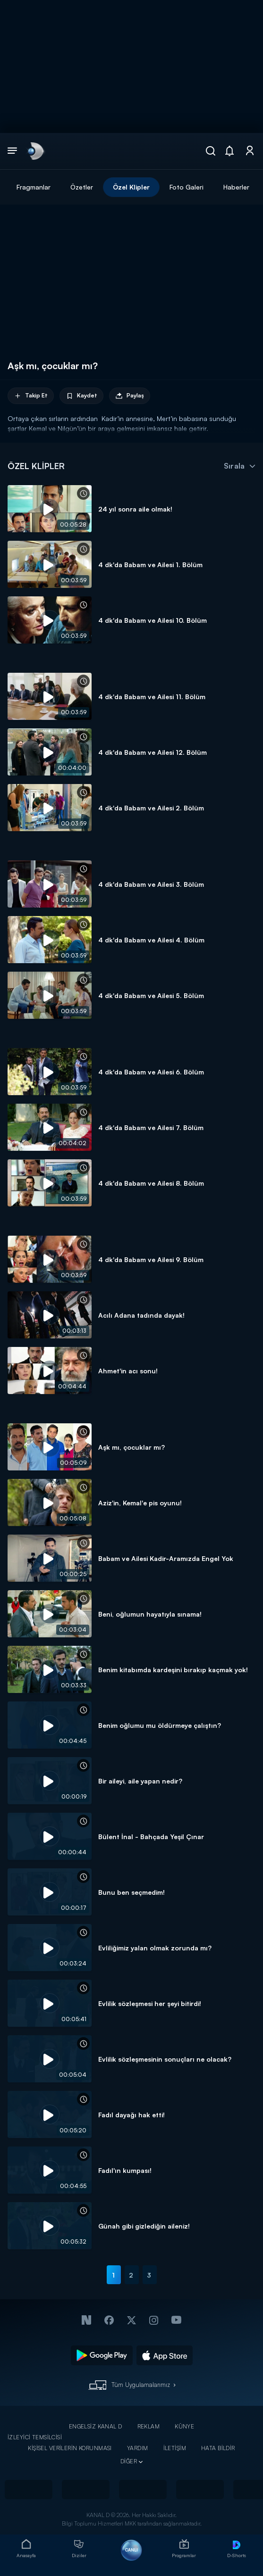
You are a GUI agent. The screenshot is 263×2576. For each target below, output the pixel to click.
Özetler (81, 187)
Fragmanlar (34, 187)
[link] (35, 150)
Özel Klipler (131, 187)
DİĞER (128, 2461)
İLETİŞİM (174, 2448)
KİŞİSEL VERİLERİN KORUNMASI (70, 2448)
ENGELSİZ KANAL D (95, 2426)
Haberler (236, 187)
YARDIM (137, 2448)
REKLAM (148, 2426)
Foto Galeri (187, 187)
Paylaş (129, 396)
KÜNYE (184, 2426)
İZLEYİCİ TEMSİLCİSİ (35, 2437)
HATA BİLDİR (218, 2448)
